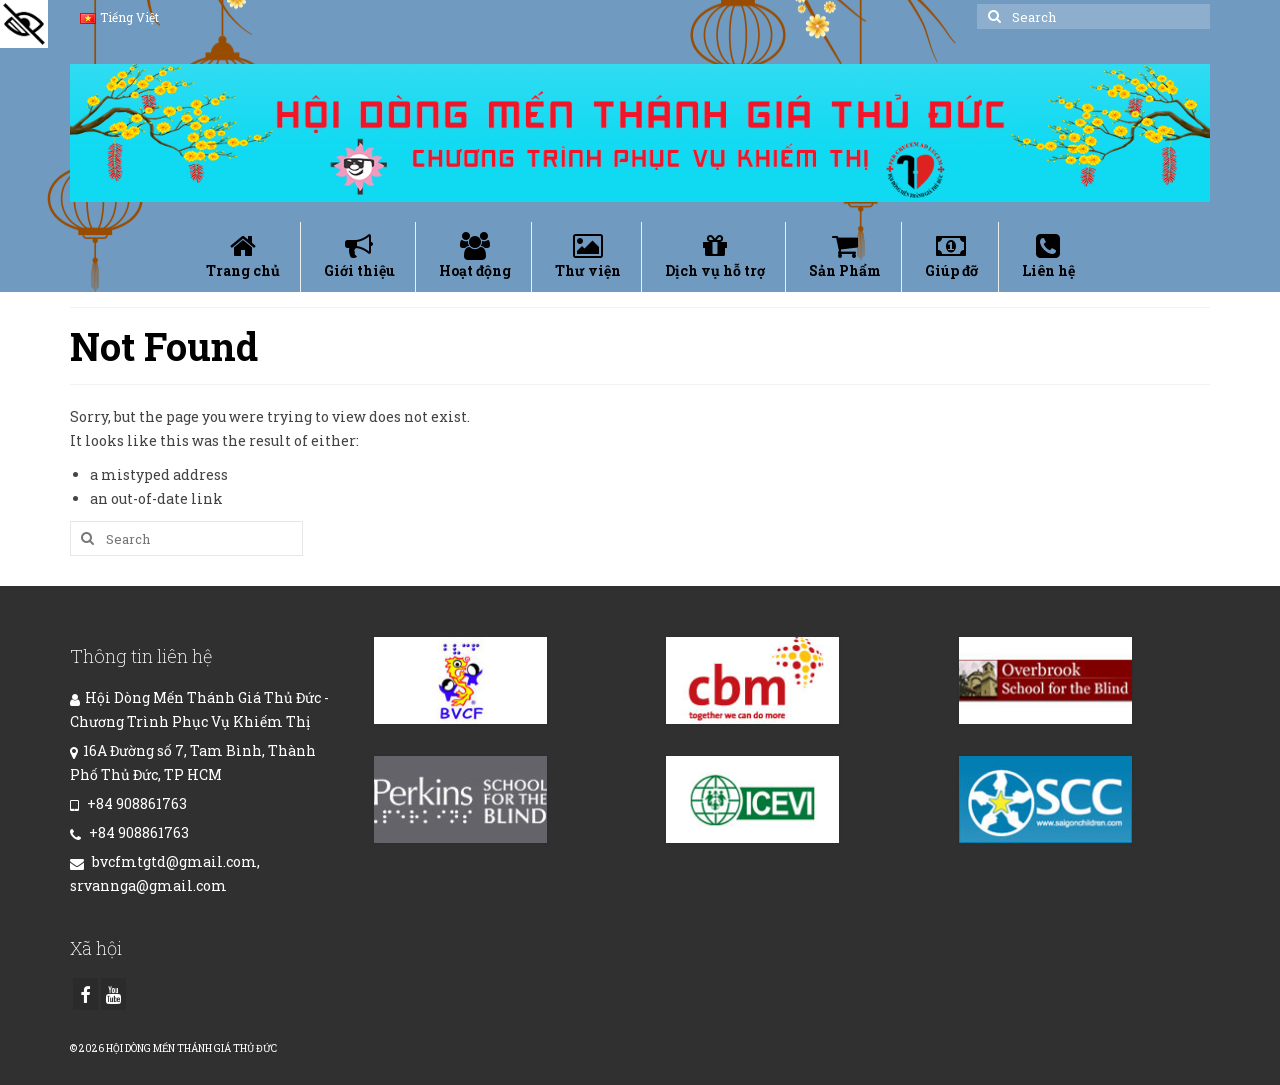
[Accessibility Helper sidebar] (24, 24)
